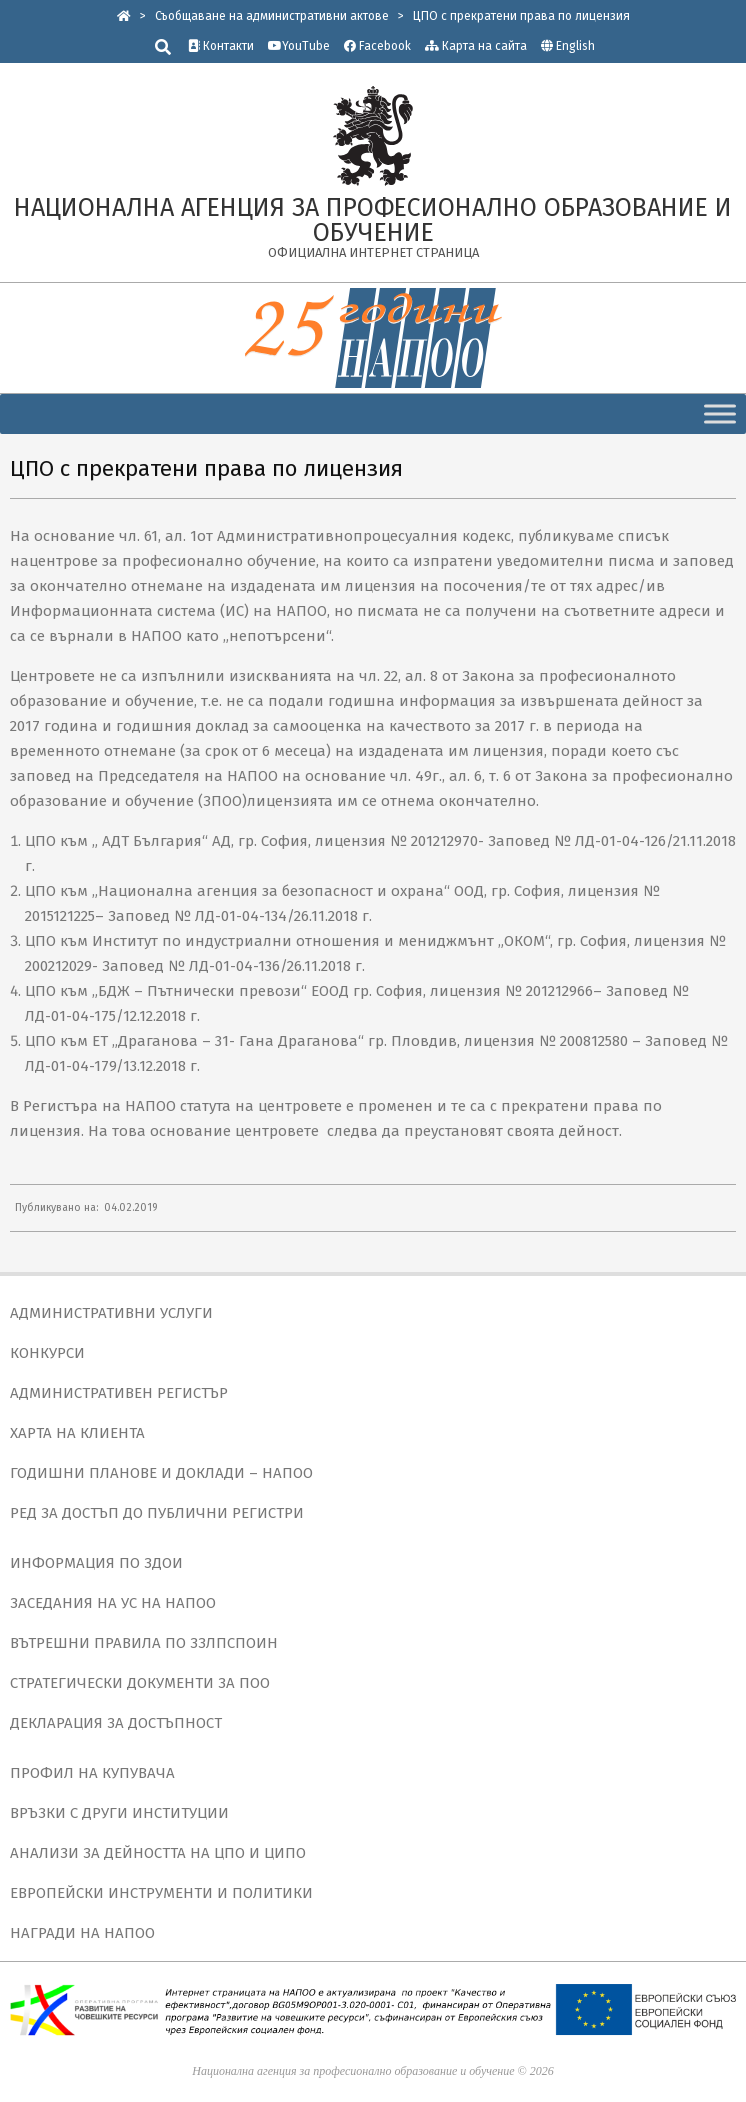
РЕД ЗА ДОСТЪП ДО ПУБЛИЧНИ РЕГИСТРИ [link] (157, 1513)
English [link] (575, 46)
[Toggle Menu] (720, 413)
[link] (124, 16)
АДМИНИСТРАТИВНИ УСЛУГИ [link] (111, 1313)
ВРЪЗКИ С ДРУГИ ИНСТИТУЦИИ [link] (119, 1813)
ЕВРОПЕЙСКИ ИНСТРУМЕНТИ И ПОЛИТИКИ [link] (161, 1893)
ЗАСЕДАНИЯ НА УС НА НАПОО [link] (113, 1603)
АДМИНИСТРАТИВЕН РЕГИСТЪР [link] (119, 1393)
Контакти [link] (221, 46)
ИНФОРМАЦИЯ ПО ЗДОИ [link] (96, 1563)
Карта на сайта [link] (476, 46)
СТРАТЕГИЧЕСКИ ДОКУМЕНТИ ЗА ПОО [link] (140, 1683)
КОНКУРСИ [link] (47, 1353)
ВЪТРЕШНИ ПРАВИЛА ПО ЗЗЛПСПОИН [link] (144, 1643)
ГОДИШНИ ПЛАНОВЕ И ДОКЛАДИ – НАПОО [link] (161, 1473)
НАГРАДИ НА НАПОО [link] (82, 1933)
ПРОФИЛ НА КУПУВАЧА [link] (92, 1773)
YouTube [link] (299, 46)
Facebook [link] (377, 46)
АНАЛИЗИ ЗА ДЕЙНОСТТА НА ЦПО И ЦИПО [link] (158, 1853)
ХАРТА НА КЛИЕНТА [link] (77, 1433)
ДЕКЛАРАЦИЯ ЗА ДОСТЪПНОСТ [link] (116, 1723)
